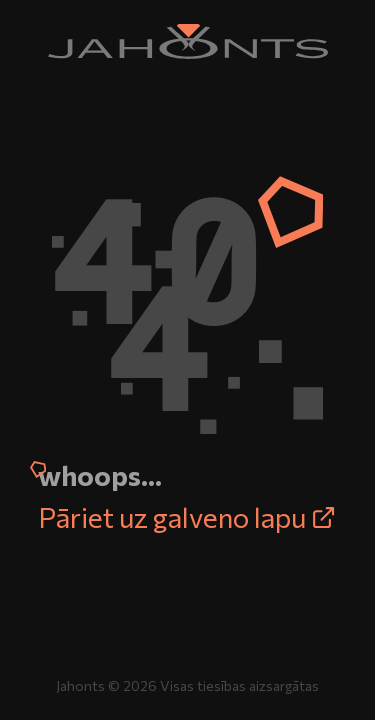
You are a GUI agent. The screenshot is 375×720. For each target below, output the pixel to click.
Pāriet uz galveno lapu (187, 517)
